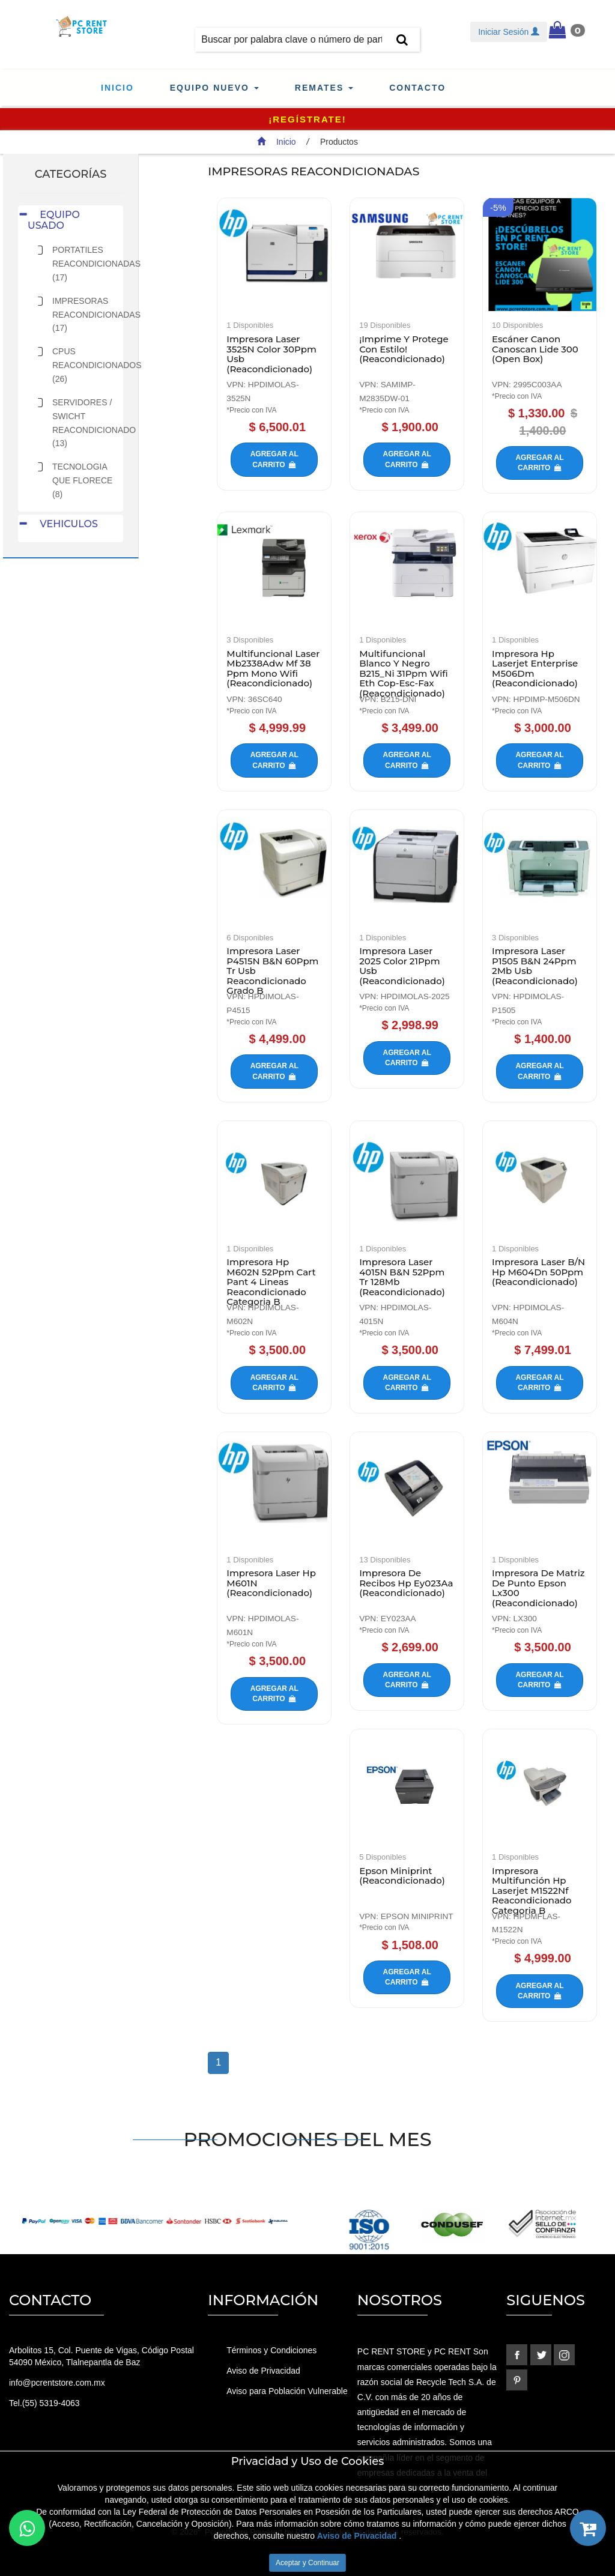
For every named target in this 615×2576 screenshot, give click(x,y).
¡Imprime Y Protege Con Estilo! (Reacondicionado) (404, 348)
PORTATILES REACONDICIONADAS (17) (96, 263)
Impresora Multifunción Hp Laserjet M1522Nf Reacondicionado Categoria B (532, 1890)
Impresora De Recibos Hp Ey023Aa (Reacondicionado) (406, 1582)
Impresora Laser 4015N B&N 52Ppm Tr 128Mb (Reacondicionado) (402, 1277)
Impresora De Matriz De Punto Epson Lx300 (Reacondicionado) (538, 1588)
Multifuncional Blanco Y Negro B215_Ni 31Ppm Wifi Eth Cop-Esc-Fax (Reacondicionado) (403, 673)
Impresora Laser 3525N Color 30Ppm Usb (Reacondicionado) (271, 354)
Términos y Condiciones (271, 2350)
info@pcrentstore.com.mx (57, 2382)
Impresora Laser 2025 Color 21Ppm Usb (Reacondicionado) (402, 966)
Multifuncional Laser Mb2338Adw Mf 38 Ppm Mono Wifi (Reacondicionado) (273, 668)
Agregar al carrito (274, 459)
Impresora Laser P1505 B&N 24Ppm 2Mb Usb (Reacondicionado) (535, 966)
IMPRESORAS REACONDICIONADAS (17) (96, 314)
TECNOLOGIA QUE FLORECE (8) (82, 480)
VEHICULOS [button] (63, 524)
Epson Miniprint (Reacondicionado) (402, 1876)
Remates (324, 87)
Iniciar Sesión (508, 32)
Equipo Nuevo (214, 87)
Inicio (117, 87)
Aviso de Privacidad (263, 2370)
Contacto (417, 87)
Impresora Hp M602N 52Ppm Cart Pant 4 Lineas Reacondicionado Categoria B (270, 1281)
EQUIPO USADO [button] (54, 220)
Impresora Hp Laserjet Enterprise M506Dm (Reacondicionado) (535, 668)
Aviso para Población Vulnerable (287, 2391)
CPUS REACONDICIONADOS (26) (97, 365)
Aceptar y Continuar (307, 2563)
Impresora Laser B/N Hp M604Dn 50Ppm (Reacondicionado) (538, 1271)
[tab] (71, 220)
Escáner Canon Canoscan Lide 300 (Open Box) (535, 348)
